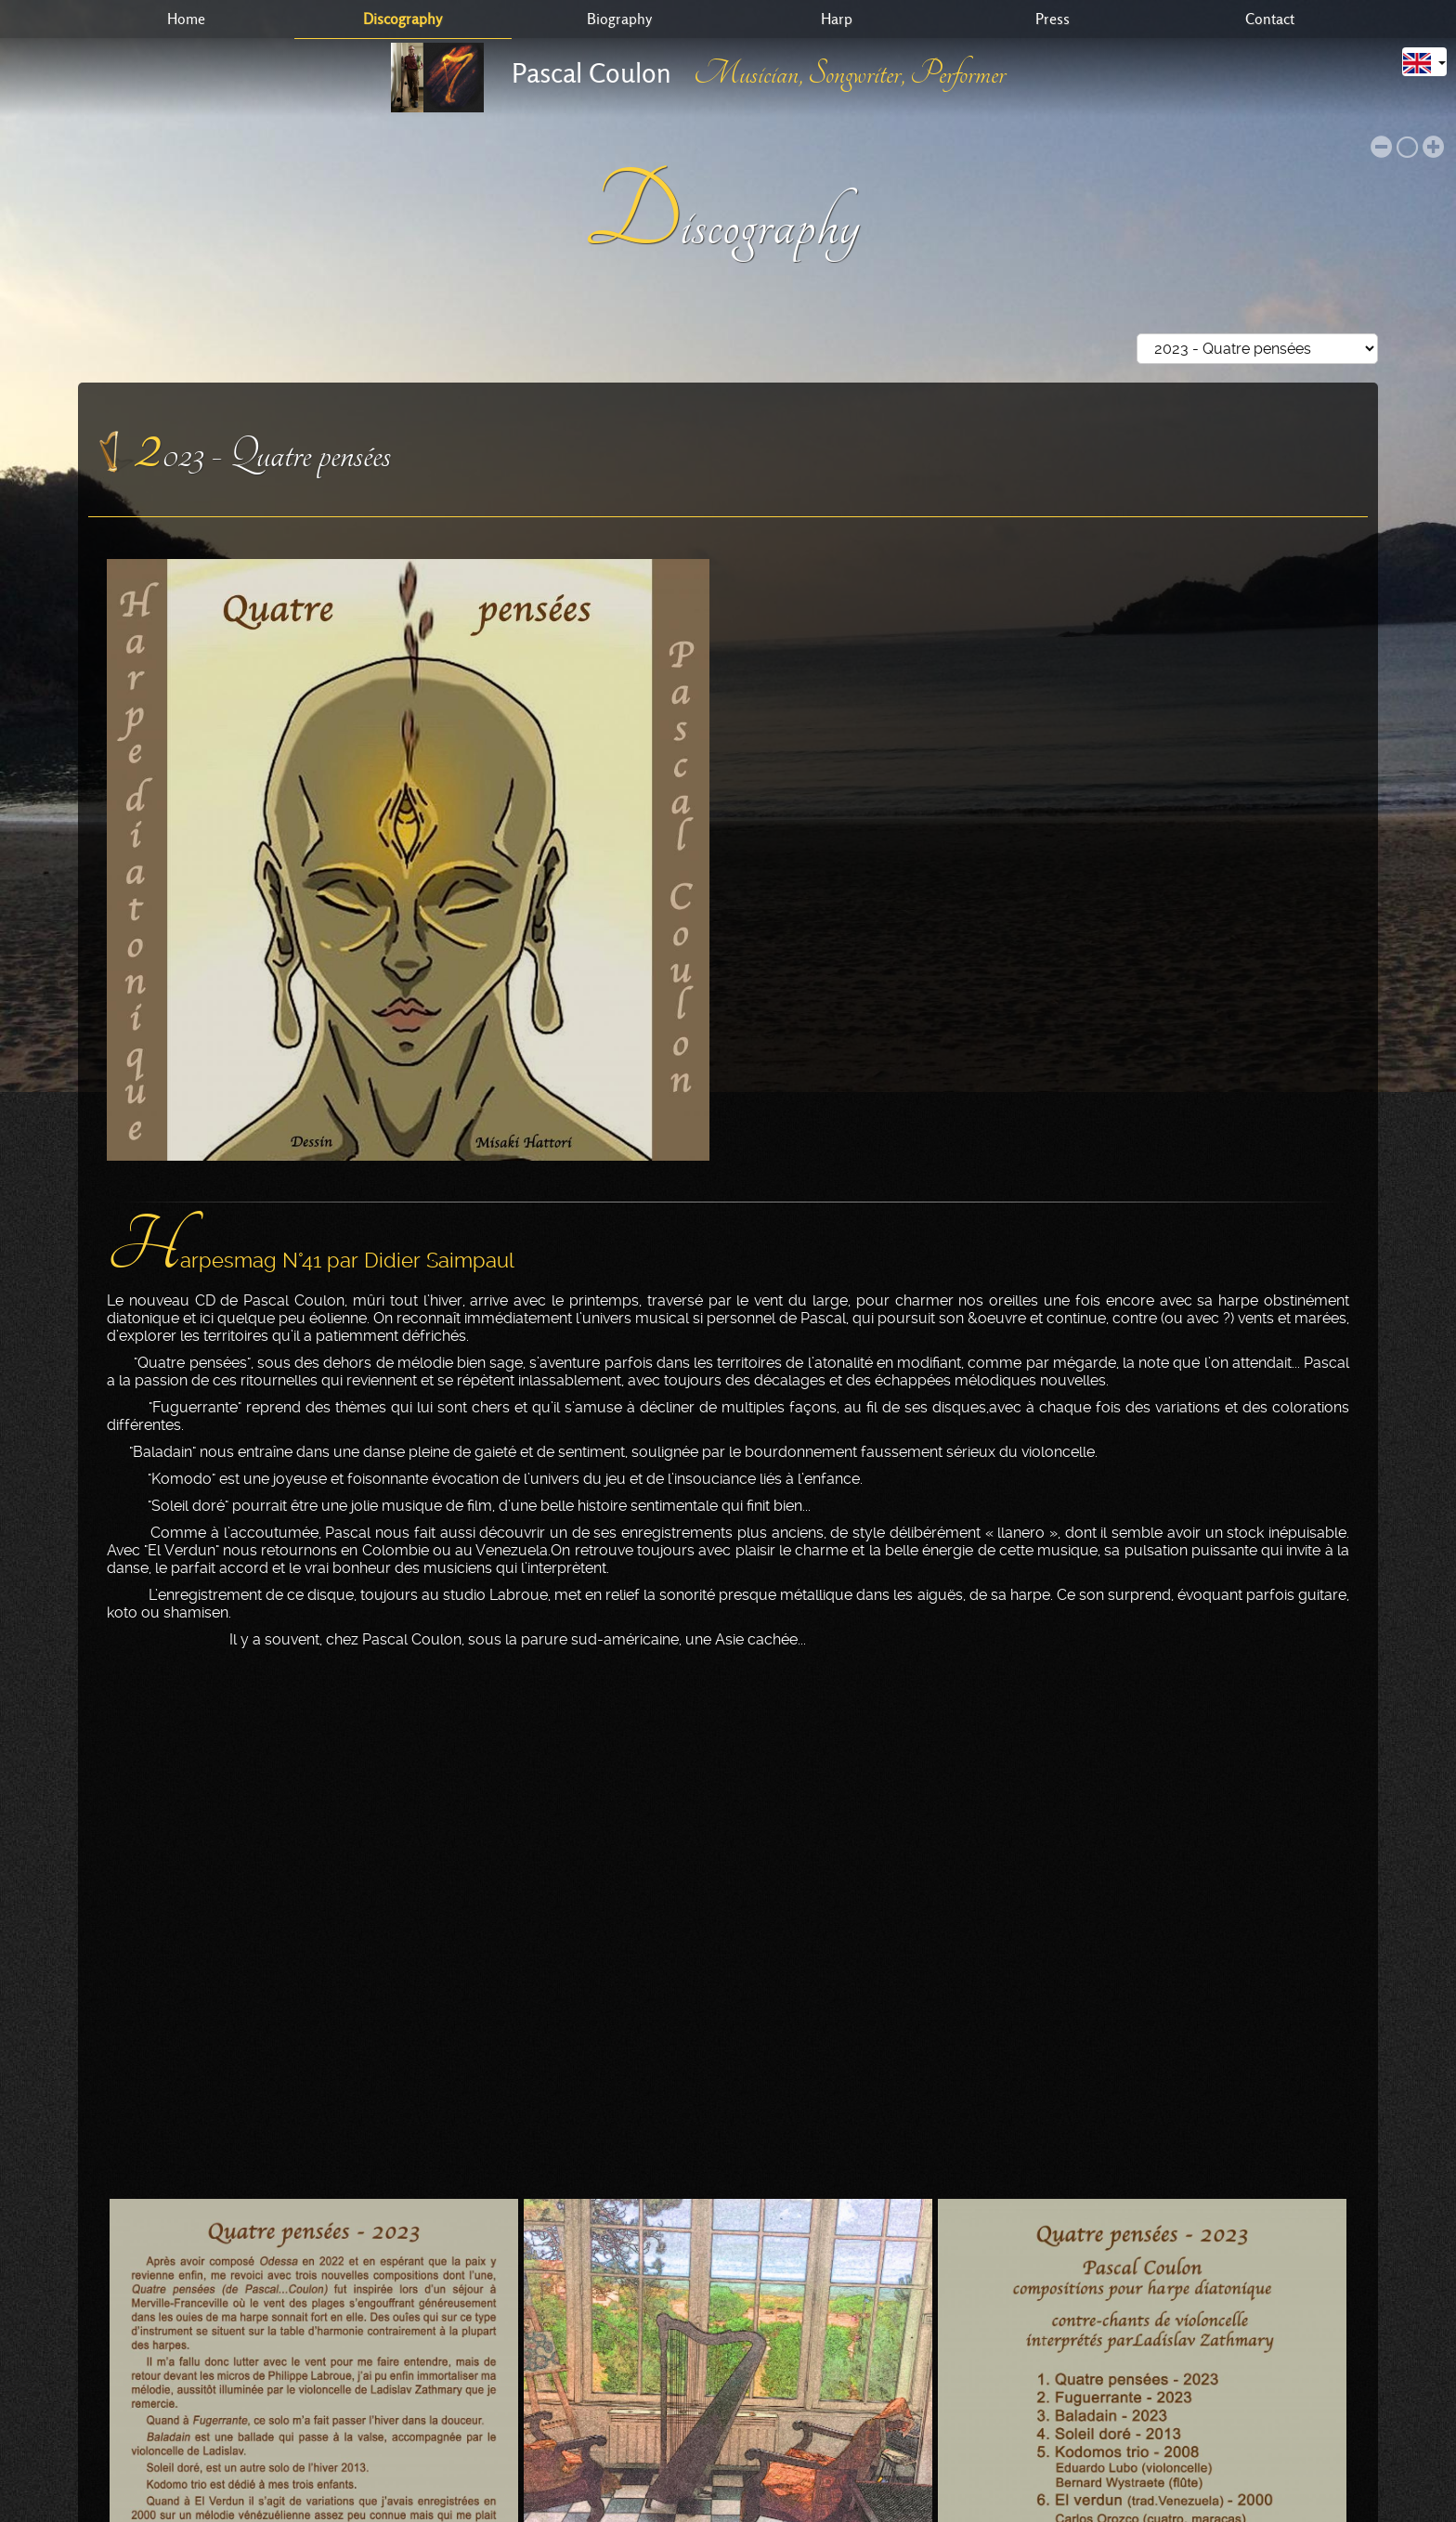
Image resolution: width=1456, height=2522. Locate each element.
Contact (1269, 19)
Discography (402, 19)
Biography (619, 19)
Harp (836, 19)
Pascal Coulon (591, 73)
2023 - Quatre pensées (263, 444)
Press (1052, 19)
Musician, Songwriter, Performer (850, 74)
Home (186, 19)
